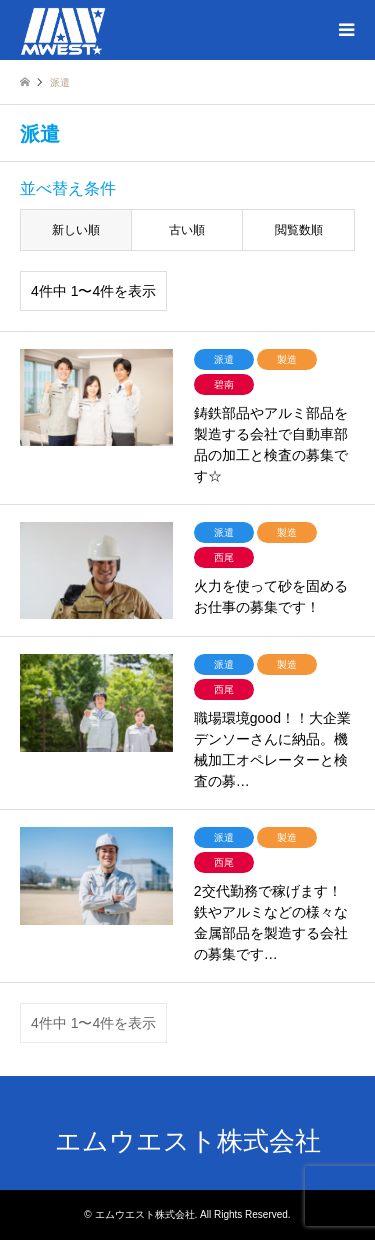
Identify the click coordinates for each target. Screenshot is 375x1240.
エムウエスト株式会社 (188, 1141)
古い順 (187, 230)
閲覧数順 (299, 230)
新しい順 (76, 230)
